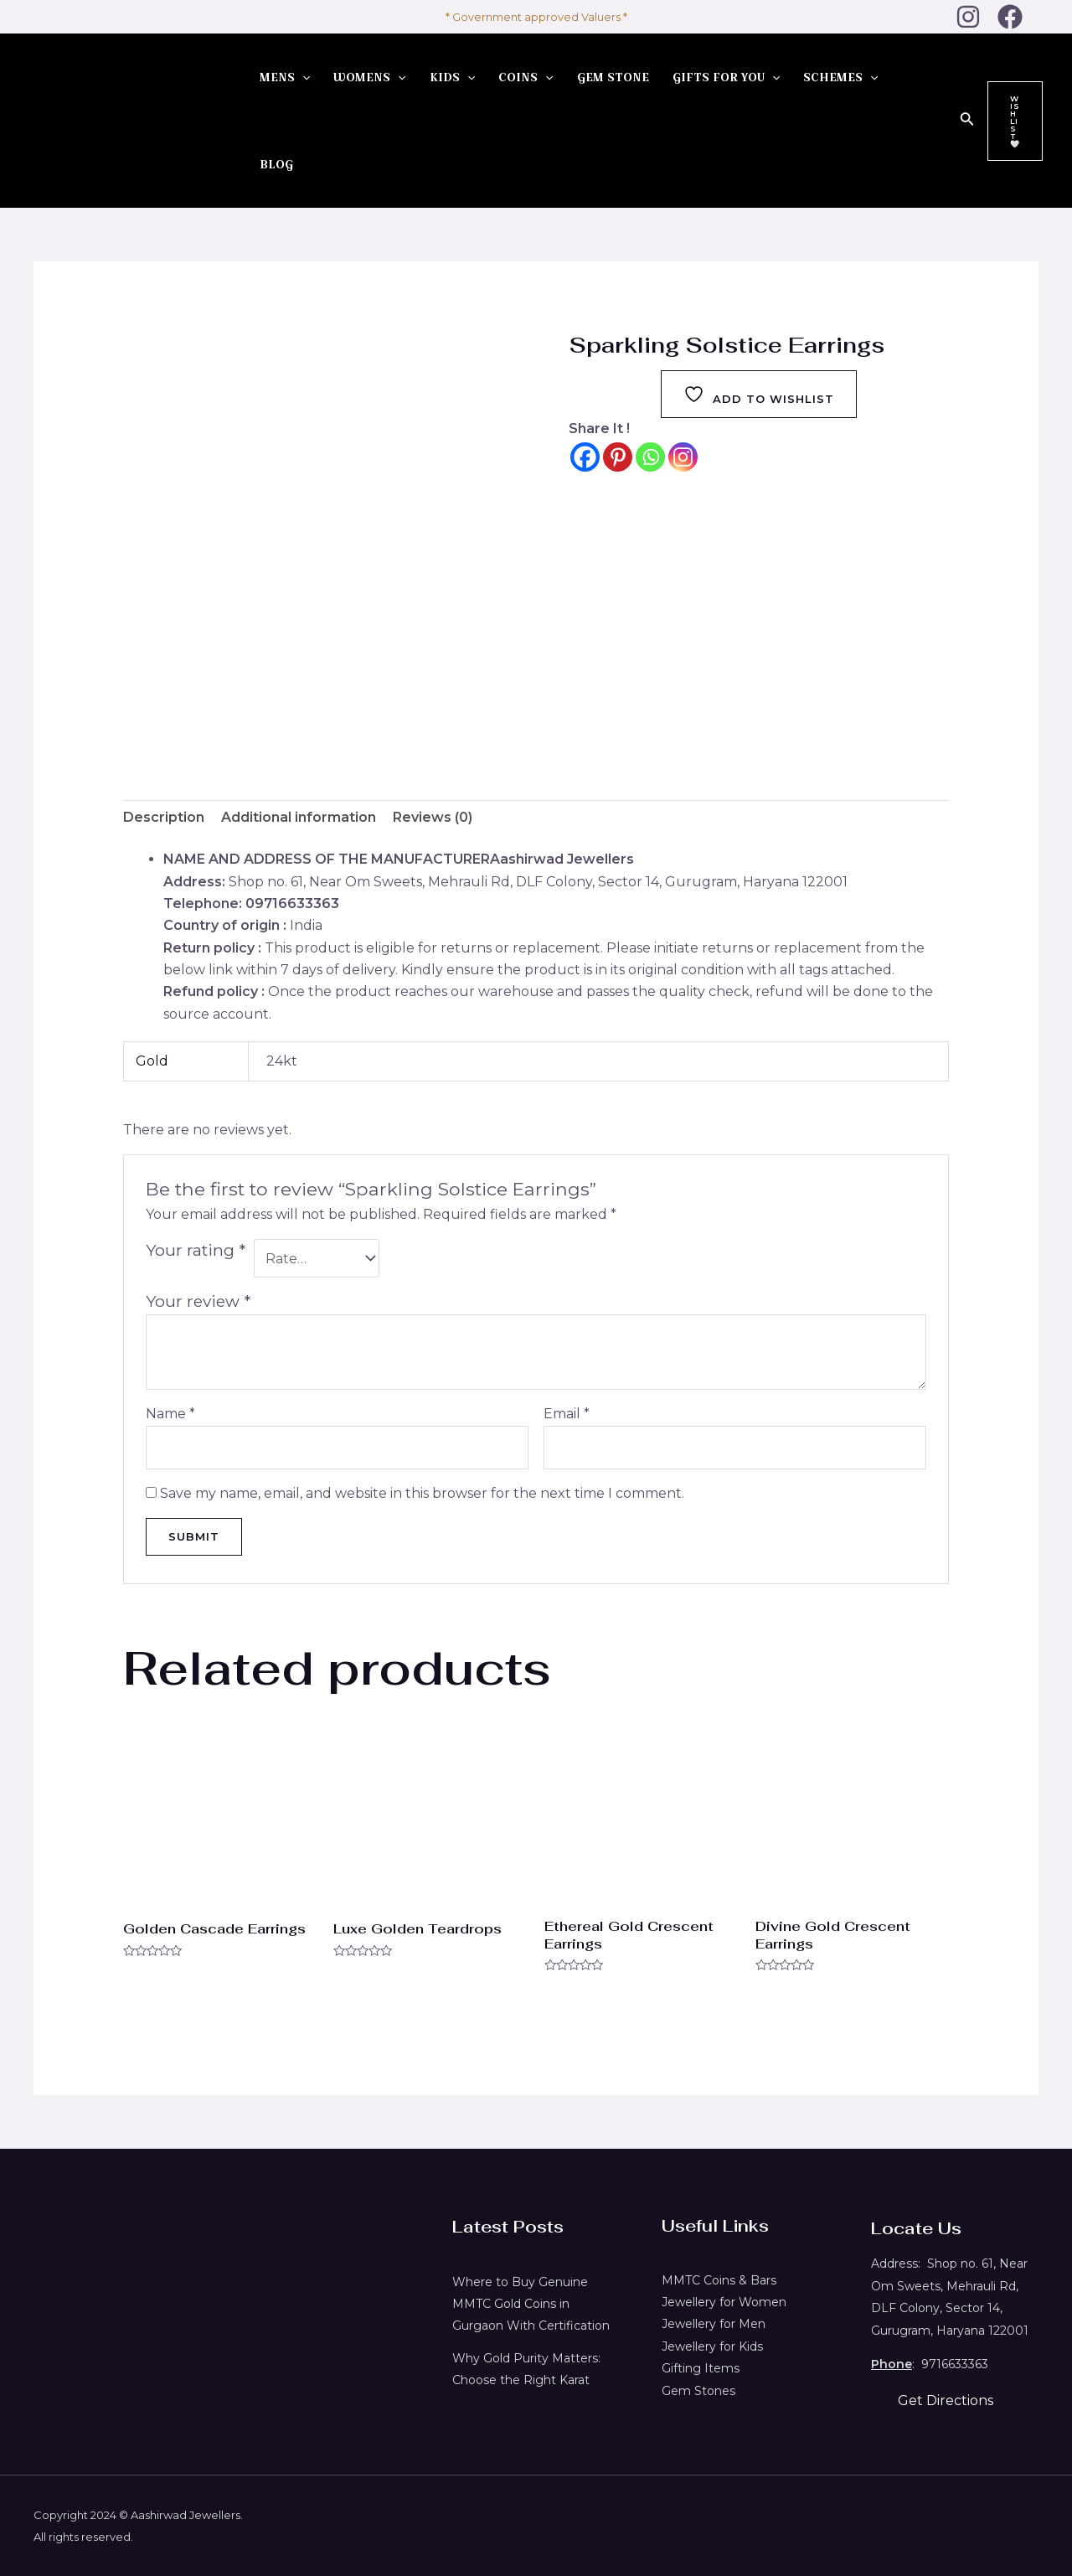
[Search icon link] (967, 121)
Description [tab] (163, 817)
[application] (302, 77)
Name (170, 1414)
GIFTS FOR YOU (726, 77)
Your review (198, 1301)
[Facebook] (1010, 16)
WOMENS (369, 77)
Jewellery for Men (713, 2323)
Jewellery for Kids (712, 2346)
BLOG (276, 164)
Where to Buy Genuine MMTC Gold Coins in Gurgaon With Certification (531, 2304)
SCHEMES (840, 77)
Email (567, 1414)
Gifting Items (701, 2368)
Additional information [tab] (298, 817)
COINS (525, 77)
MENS (285, 77)
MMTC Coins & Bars (719, 2280)
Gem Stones (698, 2390)
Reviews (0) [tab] (432, 817)
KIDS (452, 77)
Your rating (195, 1250)
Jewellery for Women (724, 2302)
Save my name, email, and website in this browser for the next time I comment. (422, 1493)
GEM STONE (613, 77)
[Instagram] (968, 16)
